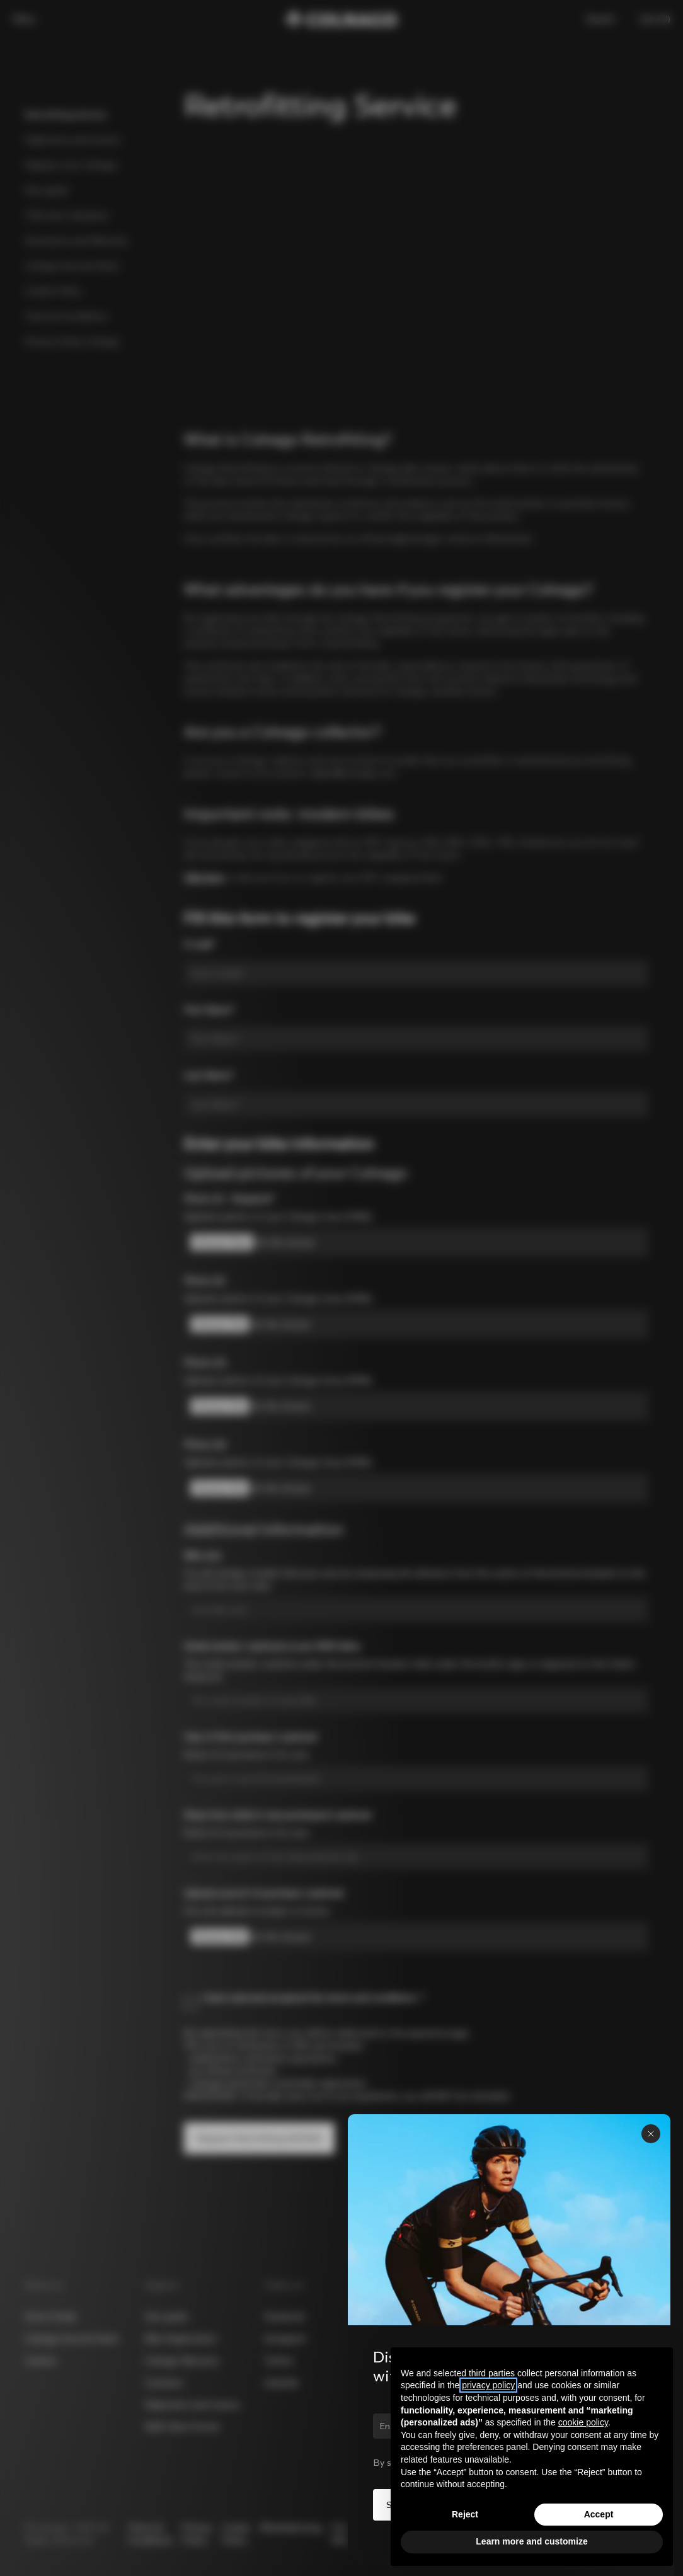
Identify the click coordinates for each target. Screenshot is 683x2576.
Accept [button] (599, 2514)
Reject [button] (465, 2514)
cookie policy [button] (583, 2422)
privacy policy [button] (488, 2385)
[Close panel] (650, 2133)
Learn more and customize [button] (531, 2541)
